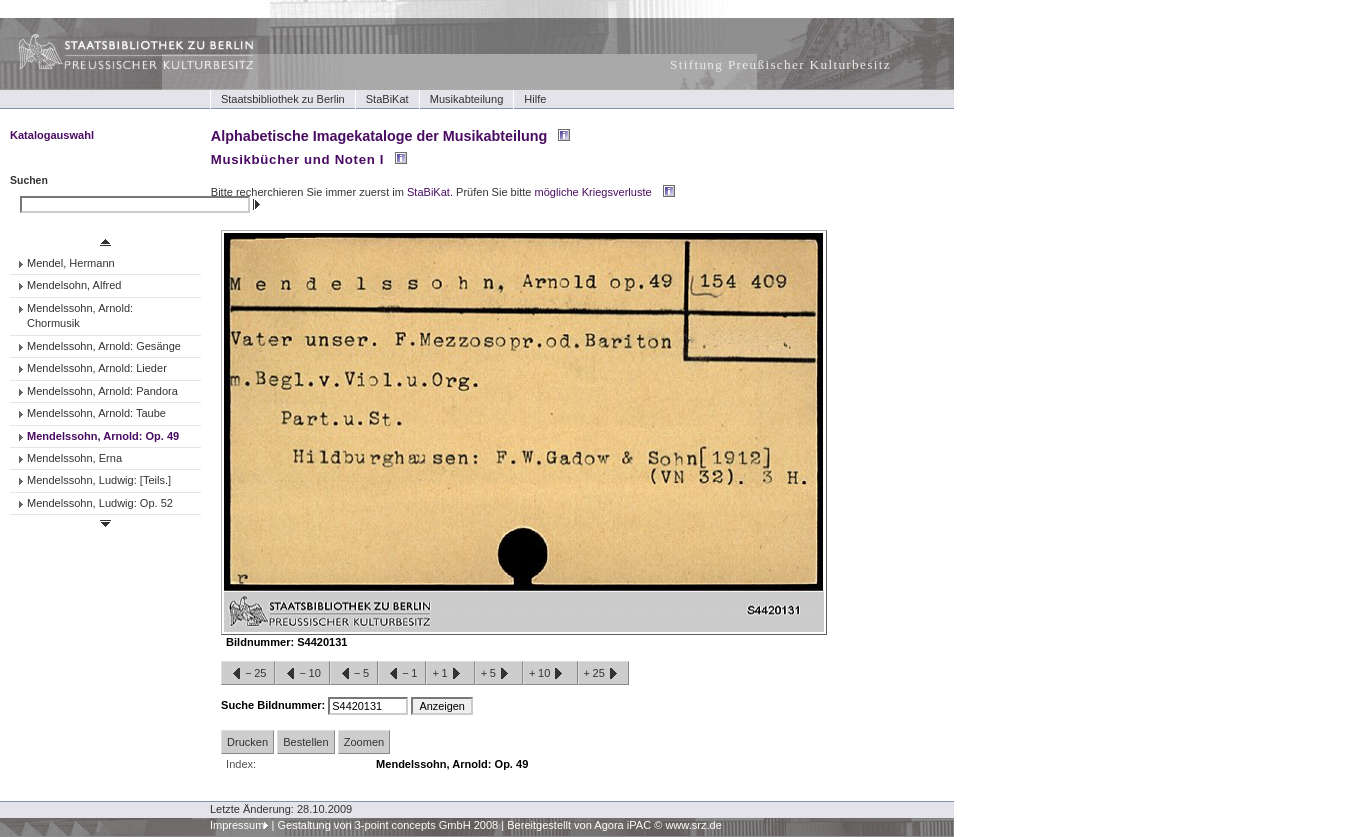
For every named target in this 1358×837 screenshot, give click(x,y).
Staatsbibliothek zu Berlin (283, 99)
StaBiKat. (430, 192)
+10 (550, 674)
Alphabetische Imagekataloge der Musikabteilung (379, 136)
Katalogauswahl (52, 135)
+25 (603, 674)
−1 (402, 674)
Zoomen (364, 742)
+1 (450, 674)
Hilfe (535, 99)
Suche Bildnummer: (274, 705)
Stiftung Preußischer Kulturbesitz (780, 64)
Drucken (247, 742)
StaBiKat (387, 99)
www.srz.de (693, 825)
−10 (302, 674)
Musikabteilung (467, 99)
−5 (354, 674)
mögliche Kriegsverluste (593, 192)
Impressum (237, 825)
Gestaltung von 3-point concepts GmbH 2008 (387, 825)
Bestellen (305, 742)
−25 (248, 674)
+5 (499, 674)
